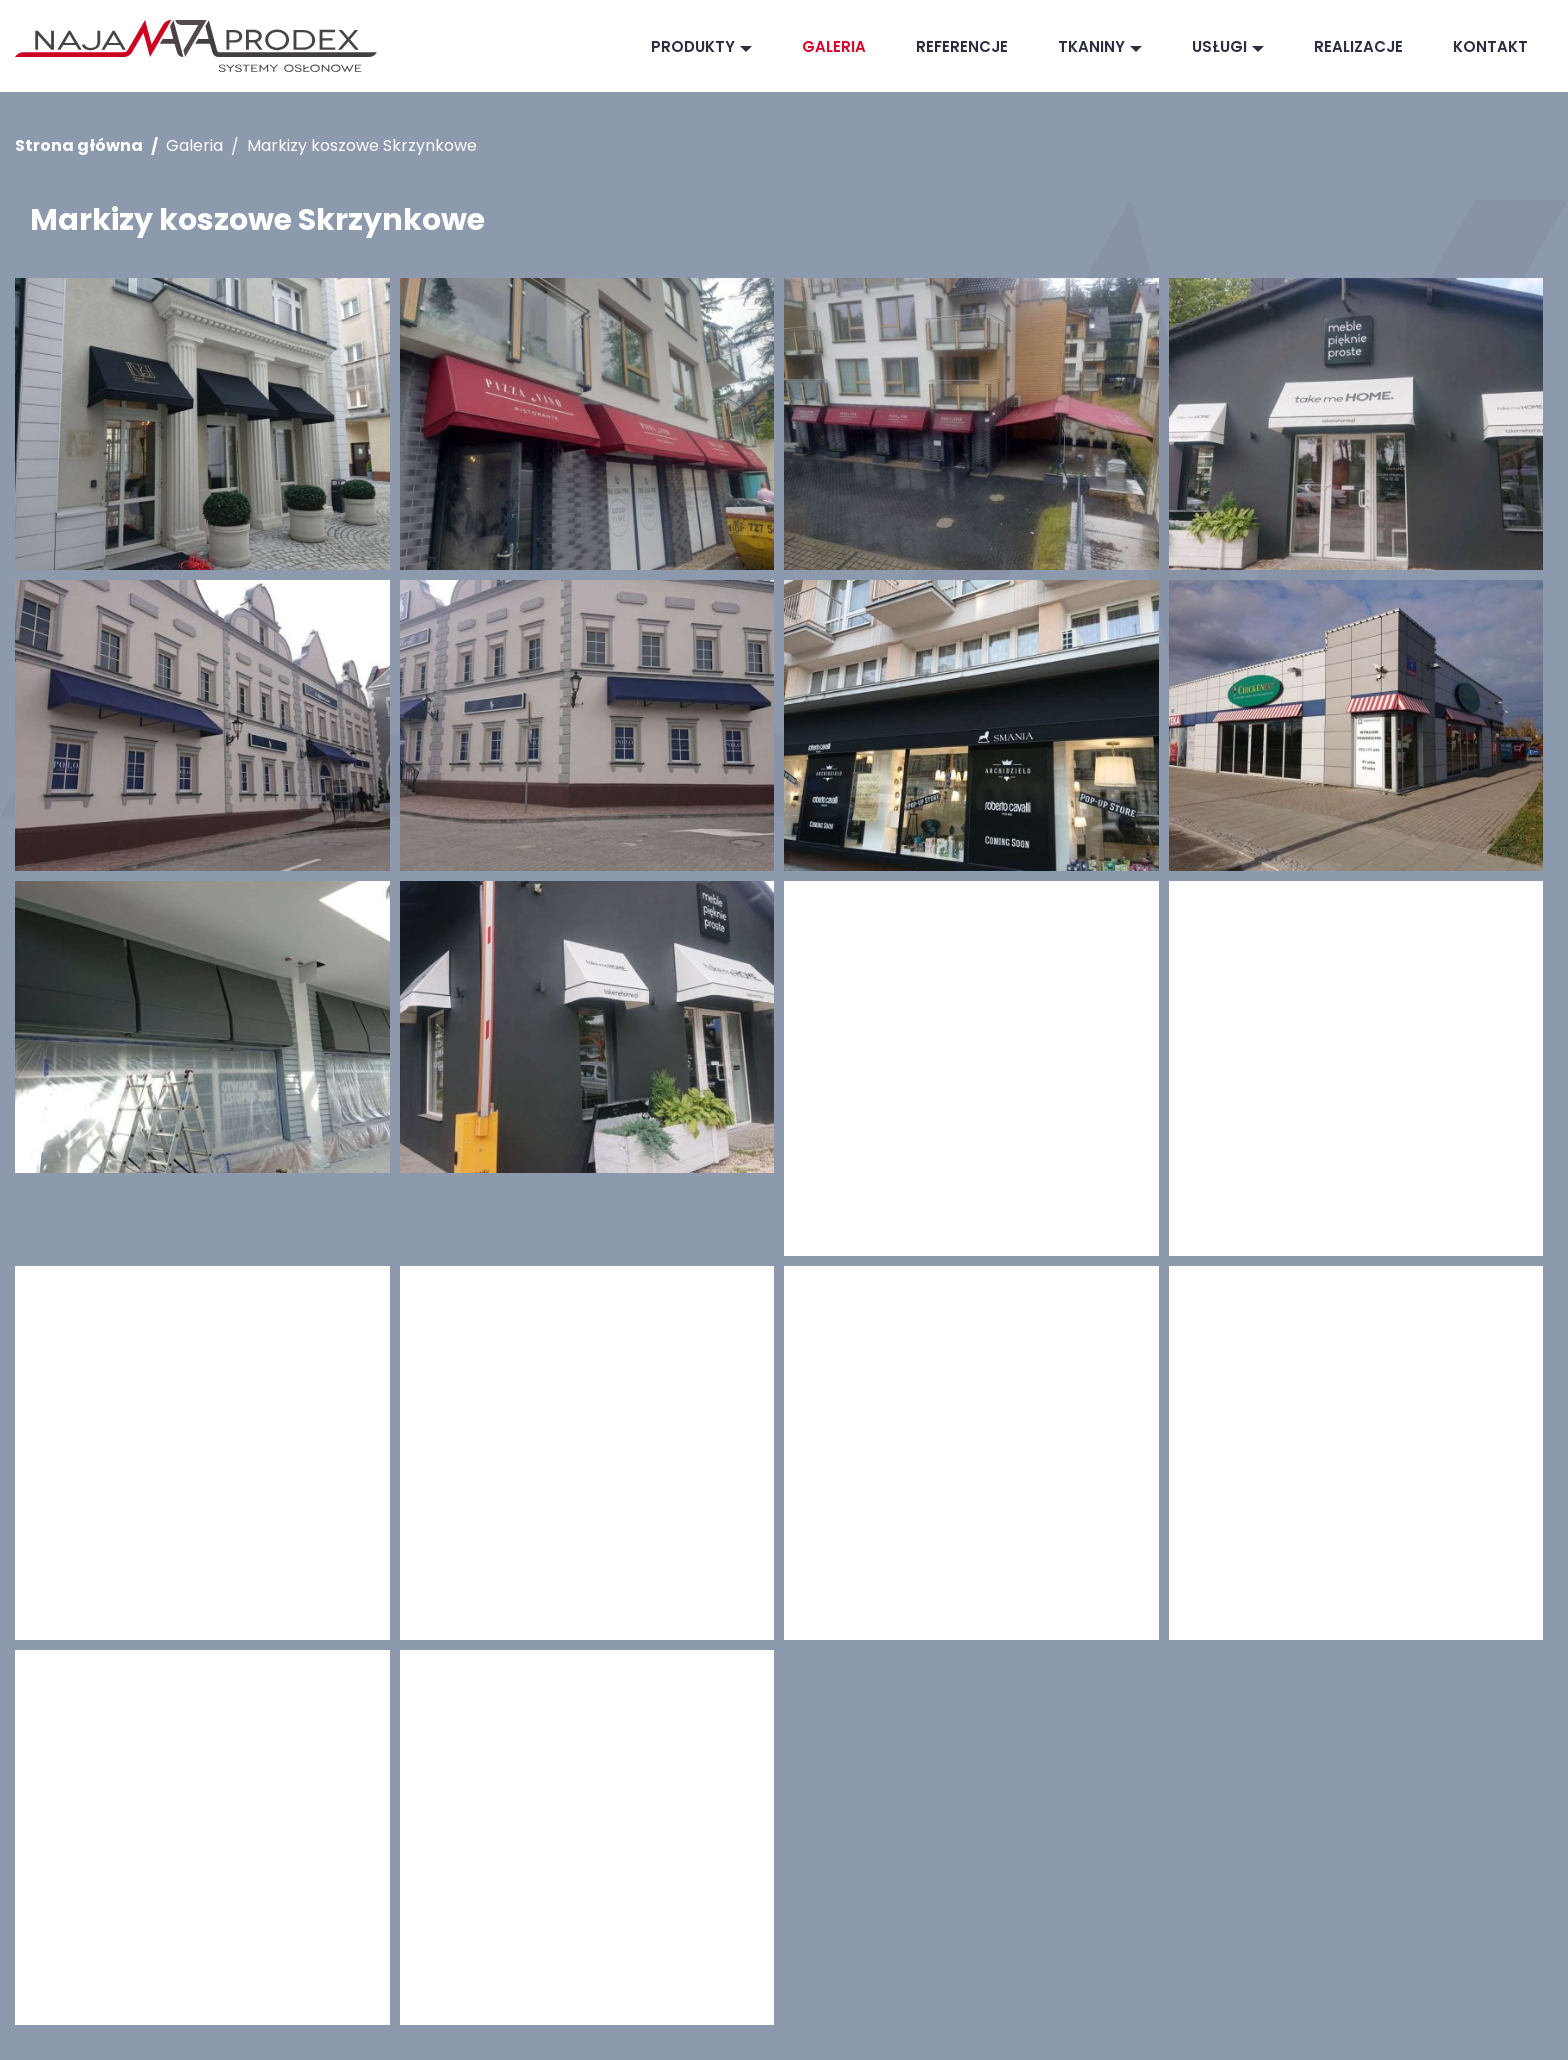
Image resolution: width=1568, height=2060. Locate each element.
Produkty (693, 46)
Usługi (1219, 46)
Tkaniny (1091, 46)
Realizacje (1358, 46)
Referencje (962, 46)
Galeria (834, 46)
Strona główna (79, 145)
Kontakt (1490, 46)
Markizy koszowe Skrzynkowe (362, 145)
